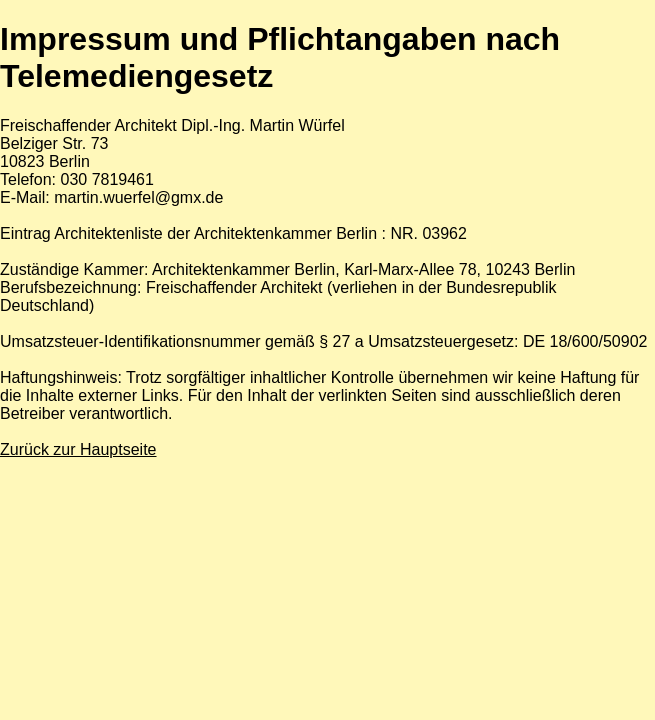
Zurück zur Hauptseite (78, 449)
